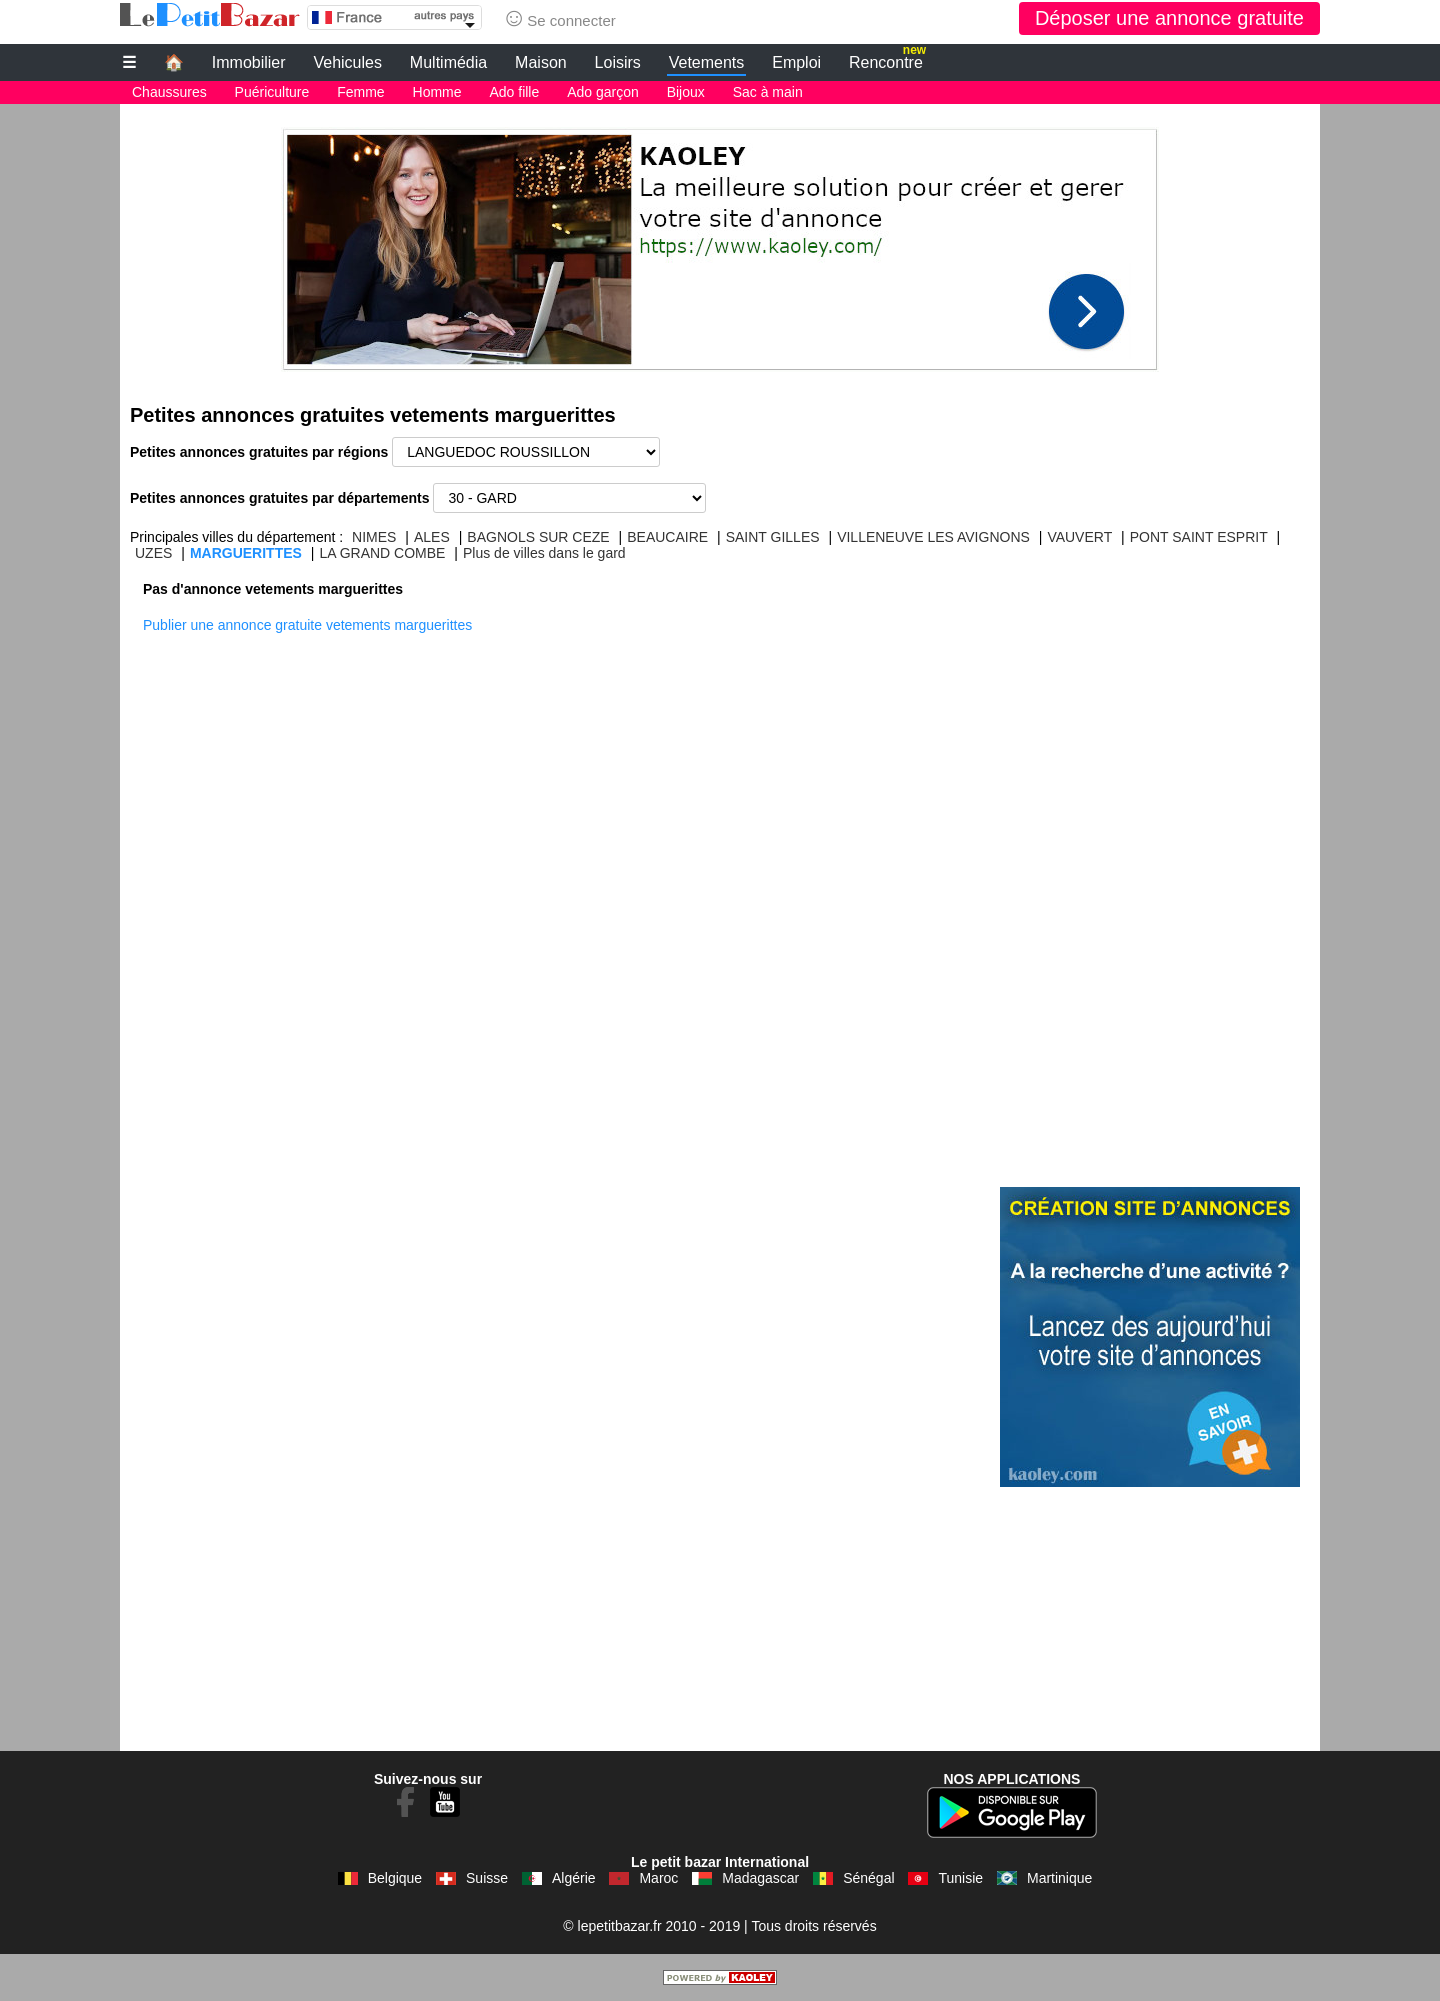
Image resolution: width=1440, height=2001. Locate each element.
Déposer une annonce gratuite (1169, 18)
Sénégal (868, 1878)
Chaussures (169, 92)
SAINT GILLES (773, 537)
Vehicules (347, 62)
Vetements (707, 62)
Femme (360, 92)
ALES (432, 537)
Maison (541, 62)
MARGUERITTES (246, 553)
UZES (153, 553)
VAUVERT (1079, 537)
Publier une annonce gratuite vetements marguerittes (307, 625)
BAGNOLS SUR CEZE (538, 537)
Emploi (796, 62)
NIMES (374, 537)
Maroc (658, 1878)
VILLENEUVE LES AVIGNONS (933, 537)
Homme (437, 92)
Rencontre (887, 60)
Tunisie (960, 1878)
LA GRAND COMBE (382, 553)
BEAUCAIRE (667, 537)
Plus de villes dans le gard (544, 553)
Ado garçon (603, 92)
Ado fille (514, 92)
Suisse (487, 1878)
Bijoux (686, 92)
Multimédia (448, 62)
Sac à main (768, 92)
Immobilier (249, 62)
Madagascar (760, 1878)
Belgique (395, 1878)
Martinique (1059, 1878)
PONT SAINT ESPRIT (1199, 537)
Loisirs (618, 62)
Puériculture (272, 92)
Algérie (574, 1878)
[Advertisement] (720, 244)
